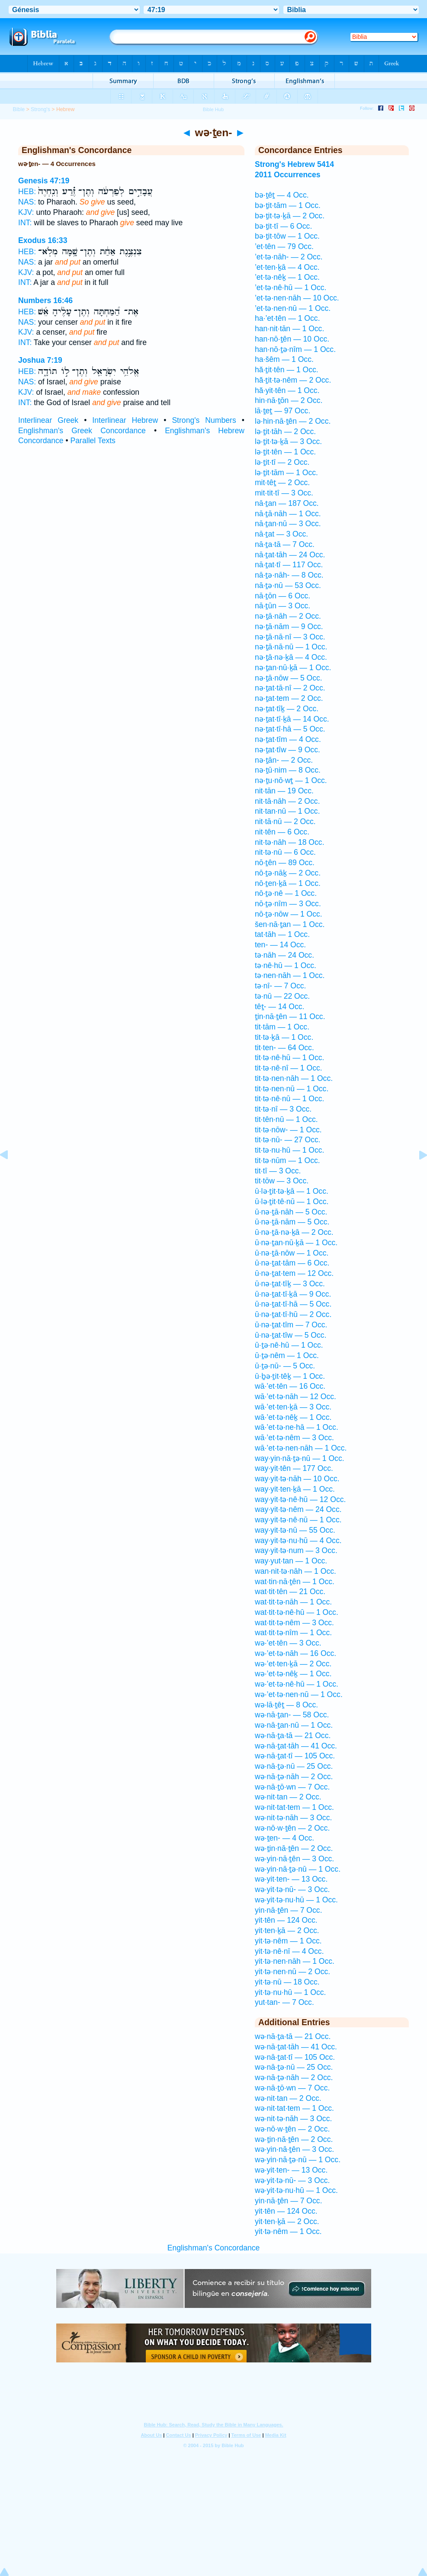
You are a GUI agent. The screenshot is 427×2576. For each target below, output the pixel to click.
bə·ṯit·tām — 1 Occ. (288, 205)
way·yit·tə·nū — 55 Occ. (295, 1530)
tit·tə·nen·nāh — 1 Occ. (294, 1078)
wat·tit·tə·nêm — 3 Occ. (294, 1622)
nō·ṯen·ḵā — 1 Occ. (288, 883)
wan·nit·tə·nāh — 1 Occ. (295, 1571)
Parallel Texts (93, 440)
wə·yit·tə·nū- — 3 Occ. (292, 1889)
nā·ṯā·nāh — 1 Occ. (288, 513)
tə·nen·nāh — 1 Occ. (290, 975)
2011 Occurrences (288, 174)
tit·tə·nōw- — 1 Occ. (288, 1129)
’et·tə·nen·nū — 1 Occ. (293, 308)
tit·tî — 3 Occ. (278, 1171)
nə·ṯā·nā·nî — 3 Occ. (290, 637)
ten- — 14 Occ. (280, 944)
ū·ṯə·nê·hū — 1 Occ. (289, 1345)
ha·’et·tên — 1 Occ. (287, 318)
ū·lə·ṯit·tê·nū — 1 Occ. (292, 1201)
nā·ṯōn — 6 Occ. (282, 595)
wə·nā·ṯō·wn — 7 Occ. (292, 1787)
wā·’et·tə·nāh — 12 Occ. (295, 1396)
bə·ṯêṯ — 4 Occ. (282, 195)
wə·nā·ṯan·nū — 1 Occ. (294, 1725)
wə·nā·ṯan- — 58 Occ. (292, 1714)
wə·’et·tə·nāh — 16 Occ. (295, 1653)
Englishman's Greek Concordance (82, 430)
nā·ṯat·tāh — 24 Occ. (290, 554)
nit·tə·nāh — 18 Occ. (289, 842)
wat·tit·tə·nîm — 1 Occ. (293, 1632)
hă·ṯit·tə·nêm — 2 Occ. (293, 380)
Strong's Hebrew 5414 (294, 164)
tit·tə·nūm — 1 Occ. (287, 1160)
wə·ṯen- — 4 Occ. (284, 1838)
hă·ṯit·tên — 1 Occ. (286, 369)
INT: (25, 222)
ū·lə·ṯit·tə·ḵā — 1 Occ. (291, 1191)
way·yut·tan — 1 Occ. (291, 1560)
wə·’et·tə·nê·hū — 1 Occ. (296, 1684)
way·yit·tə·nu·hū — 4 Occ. (298, 1540)
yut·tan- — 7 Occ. (284, 2002)
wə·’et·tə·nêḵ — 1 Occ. (293, 1673)
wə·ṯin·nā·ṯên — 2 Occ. (294, 1848)
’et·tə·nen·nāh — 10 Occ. (297, 298)
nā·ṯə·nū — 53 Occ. (288, 585)
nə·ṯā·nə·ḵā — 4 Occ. (291, 657)
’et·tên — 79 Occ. (284, 246)
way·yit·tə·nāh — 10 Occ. (297, 1478)
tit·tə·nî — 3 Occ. (283, 1109)
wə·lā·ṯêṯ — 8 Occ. (286, 1704)
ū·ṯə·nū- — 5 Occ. (285, 1366)
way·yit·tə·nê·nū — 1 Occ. (298, 1519)
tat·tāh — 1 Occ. (282, 934)
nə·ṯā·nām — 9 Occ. (289, 626)
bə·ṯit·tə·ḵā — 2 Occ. (289, 215)
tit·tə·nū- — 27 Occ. (288, 1139)
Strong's (40, 109)
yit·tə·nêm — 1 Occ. (288, 1941)
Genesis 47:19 (43, 180)
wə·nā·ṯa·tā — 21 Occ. (293, 1735)
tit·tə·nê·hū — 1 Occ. (289, 1057)
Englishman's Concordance (213, 2248)
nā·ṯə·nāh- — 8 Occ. (289, 575)
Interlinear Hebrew (125, 420)
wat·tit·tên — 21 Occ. (290, 1591)
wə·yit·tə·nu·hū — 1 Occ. (296, 1899)
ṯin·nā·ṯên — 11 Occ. (290, 1016)
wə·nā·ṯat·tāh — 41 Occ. (296, 1746)
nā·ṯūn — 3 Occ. (282, 605)
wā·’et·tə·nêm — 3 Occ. (294, 1437)
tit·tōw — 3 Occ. (281, 1180)
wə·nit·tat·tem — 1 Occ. (294, 1807)
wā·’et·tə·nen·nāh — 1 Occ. (301, 1448)
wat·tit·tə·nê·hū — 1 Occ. (296, 1612)
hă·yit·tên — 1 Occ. (287, 390)
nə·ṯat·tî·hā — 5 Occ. (290, 729)
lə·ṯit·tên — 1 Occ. (285, 451)
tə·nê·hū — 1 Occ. (285, 965)
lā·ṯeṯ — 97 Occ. (282, 410)
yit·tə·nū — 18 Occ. (287, 1982)
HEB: (27, 191)
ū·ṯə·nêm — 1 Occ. (287, 1355)
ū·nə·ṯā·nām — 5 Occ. (292, 1222)
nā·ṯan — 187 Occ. (287, 503)
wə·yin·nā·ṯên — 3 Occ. (294, 1858)
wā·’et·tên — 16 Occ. (290, 1386)
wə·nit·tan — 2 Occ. (288, 1797)
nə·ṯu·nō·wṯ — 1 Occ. (291, 780)
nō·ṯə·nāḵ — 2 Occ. (288, 873)
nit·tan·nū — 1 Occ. (287, 811)
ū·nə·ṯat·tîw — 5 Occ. (291, 1335)
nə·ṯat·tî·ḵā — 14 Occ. (292, 719)
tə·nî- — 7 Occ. (280, 985)
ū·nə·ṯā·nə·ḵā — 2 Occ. (294, 1232)
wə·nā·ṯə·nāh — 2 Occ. (294, 1776)
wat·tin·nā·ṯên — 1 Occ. (294, 1581)
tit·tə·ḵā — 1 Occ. (284, 1037)
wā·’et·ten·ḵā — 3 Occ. (293, 1407)
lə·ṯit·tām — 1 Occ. (286, 472)
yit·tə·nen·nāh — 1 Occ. (294, 1961)
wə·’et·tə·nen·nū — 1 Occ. (299, 1694)
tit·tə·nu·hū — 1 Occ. (289, 1150)
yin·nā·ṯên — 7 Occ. (288, 1910)
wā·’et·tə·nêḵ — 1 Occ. (293, 1417)
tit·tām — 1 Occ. (282, 1027)
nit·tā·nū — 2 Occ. (285, 821)
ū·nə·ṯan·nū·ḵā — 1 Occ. (296, 1242)
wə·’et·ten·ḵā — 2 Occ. (293, 1663)
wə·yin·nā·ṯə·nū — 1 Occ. (297, 1869)
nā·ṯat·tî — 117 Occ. (289, 564)
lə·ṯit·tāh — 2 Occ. (285, 431)
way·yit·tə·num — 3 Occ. (296, 1550)
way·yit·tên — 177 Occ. (294, 1468)
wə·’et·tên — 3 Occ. (288, 1643)
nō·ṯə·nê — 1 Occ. (286, 893)
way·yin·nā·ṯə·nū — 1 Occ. (299, 1458)
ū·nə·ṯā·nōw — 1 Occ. (292, 1253)
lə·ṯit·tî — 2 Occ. (282, 462)
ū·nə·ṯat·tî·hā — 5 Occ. (293, 1304)
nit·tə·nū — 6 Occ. (285, 852)
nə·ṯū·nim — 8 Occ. (288, 770)
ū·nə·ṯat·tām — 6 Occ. (292, 1263)
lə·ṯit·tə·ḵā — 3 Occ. (288, 441)
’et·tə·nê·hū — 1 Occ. (290, 287)
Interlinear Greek (48, 420)
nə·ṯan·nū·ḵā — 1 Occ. (293, 667)
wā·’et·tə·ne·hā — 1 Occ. (296, 1427)
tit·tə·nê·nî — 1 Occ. (288, 1068)
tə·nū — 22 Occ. (282, 996)
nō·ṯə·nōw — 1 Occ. (288, 914)
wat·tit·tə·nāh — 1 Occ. (293, 1602)
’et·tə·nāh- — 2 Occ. (289, 256)
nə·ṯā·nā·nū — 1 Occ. (291, 646)
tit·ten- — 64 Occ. (284, 1047)
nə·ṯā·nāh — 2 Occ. (288, 616)
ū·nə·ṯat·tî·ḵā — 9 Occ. (293, 1294)
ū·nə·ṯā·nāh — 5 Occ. (291, 1212)
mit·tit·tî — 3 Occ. (284, 493)
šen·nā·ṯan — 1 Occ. (290, 924)
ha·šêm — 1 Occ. (284, 359)
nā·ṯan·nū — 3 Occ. (288, 523)
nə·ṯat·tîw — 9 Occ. (287, 749)
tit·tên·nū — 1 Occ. (286, 1119)
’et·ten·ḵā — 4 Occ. (287, 267)
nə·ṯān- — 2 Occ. (284, 760)
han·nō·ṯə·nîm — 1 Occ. (295, 349)
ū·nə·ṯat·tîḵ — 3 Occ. (290, 1283)
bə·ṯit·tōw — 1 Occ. (287, 236)
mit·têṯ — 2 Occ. (282, 482)
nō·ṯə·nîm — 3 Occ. (288, 903)
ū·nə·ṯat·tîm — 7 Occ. (291, 1324)
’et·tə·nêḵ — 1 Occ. (287, 277)
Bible (19, 109)
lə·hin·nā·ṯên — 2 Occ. (293, 421)
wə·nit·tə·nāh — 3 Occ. (293, 1817)
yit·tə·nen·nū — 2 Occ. (292, 1971)
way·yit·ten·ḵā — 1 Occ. (295, 1489)
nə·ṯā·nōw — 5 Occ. (288, 678)
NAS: (27, 202)
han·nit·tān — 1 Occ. (289, 328)
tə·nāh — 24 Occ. (284, 955)
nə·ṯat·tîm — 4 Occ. (288, 739)
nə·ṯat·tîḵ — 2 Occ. (286, 708)
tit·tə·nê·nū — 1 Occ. (289, 1098)
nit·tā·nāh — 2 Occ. (287, 801)
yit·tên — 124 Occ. (286, 1920)
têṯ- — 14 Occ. (280, 1006)
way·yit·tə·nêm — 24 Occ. (298, 1509)
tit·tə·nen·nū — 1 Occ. (291, 1088)
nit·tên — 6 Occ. (282, 832)
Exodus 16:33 (42, 240)
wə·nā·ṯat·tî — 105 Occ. (295, 1755)
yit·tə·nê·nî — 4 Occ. (289, 1951)
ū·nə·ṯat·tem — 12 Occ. (294, 1273)
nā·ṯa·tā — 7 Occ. (285, 544)
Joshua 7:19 (40, 360)
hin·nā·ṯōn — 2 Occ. (289, 400)
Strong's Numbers (204, 420)
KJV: (26, 212)
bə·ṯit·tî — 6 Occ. (283, 226)
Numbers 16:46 (45, 300)
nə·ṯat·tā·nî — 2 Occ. (290, 688)
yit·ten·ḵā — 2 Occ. (287, 1930)
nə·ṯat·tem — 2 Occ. (289, 698)
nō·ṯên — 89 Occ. (285, 862)
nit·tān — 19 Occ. (284, 790)
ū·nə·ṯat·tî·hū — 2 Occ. (293, 1314)
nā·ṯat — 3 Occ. (281, 534)
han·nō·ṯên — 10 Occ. (292, 339)
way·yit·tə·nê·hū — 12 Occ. (300, 1499)
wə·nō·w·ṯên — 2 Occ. (292, 1828)
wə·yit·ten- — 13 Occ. (291, 1879)
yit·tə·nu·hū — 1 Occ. (290, 1992)
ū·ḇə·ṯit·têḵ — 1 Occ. (290, 1376)
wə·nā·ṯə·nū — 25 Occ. (294, 1766)
